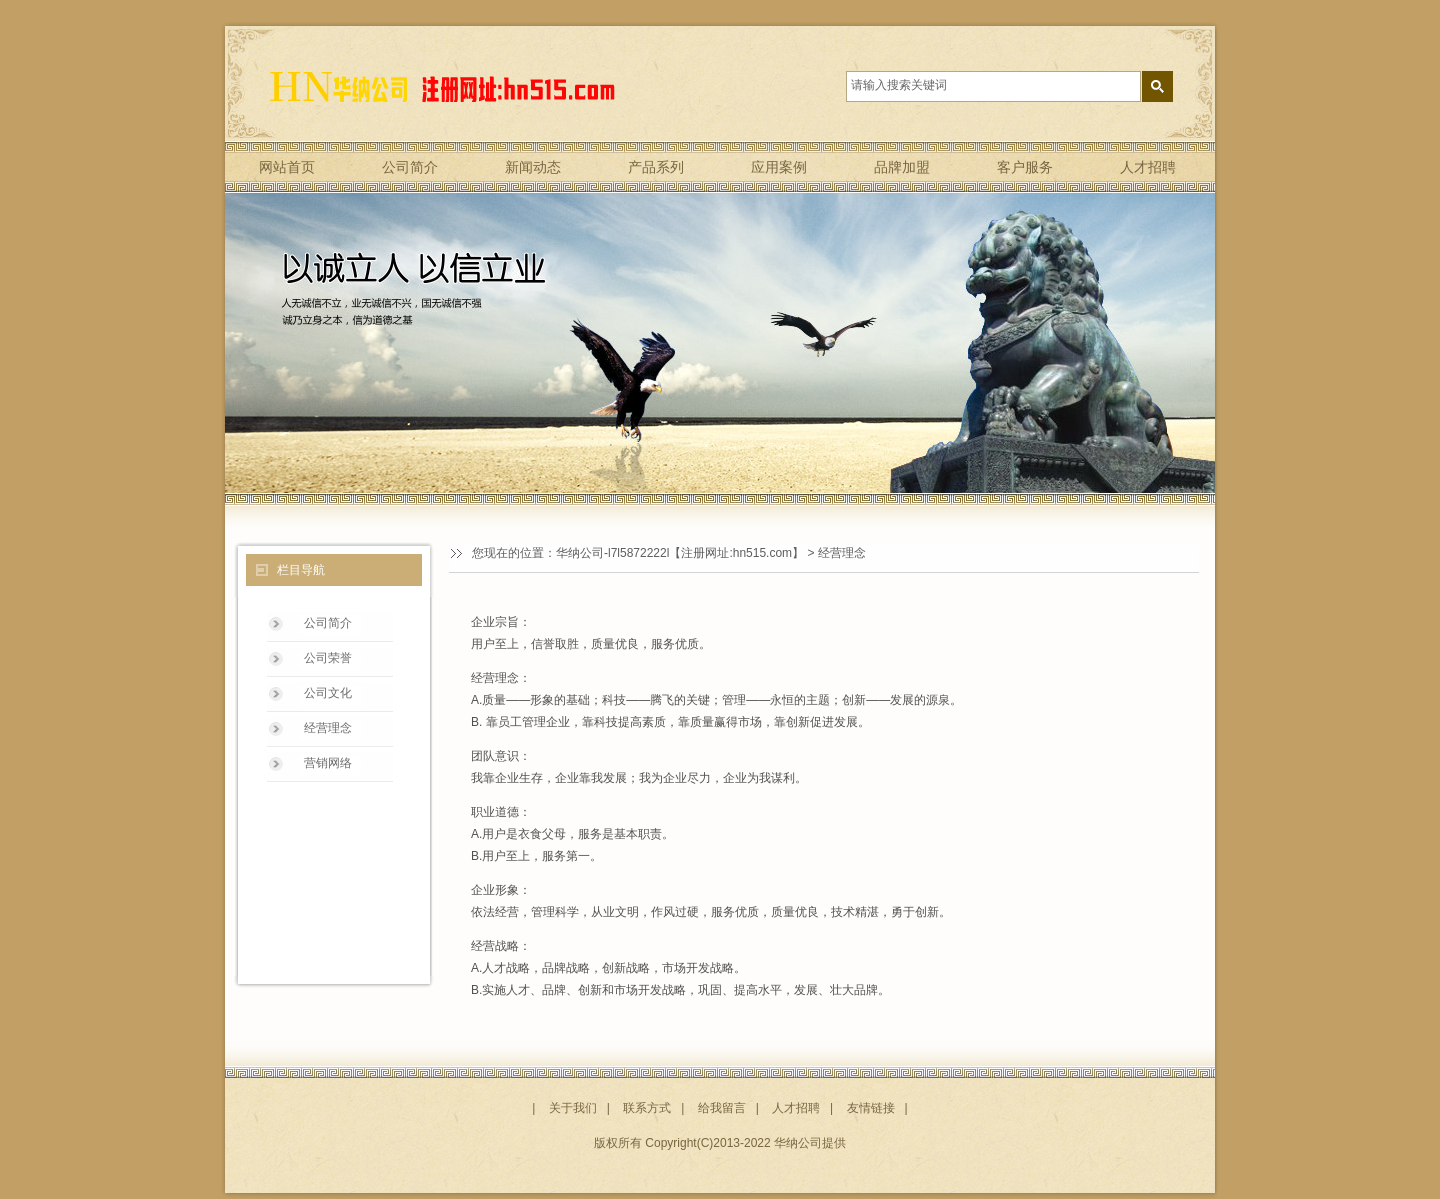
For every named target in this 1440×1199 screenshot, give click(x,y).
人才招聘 (1148, 167)
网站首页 (287, 167)
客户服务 (1025, 167)
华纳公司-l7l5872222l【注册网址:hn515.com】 (680, 553)
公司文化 (328, 693)
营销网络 (328, 763)
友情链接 (871, 1108)
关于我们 (573, 1108)
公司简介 (410, 167)
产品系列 (656, 167)
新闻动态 (533, 167)
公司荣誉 (328, 658)
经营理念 (328, 728)
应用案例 (779, 167)
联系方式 (647, 1108)
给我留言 (722, 1108)
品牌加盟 (902, 167)
